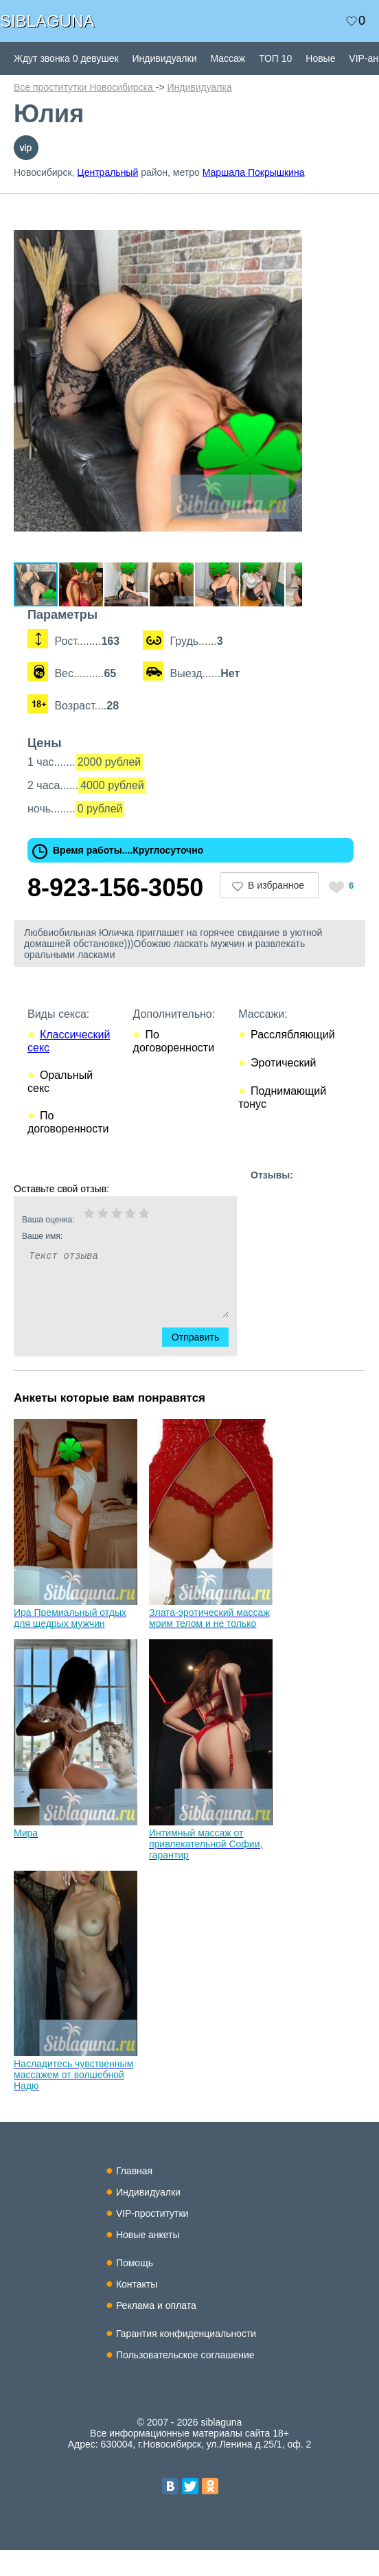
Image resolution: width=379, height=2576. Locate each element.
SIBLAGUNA (47, 21)
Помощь (134, 2288)
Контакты (136, 2310)
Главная (134, 2196)
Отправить (203, 1363)
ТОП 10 (275, 58)
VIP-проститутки (152, 2239)
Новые (320, 58)
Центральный (107, 172)
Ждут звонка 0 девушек (66, 58)
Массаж (227, 58)
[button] (310, 213)
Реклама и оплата (156, 2331)
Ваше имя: (107, 1262)
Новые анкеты (148, 2260)
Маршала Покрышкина (254, 172)
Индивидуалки (165, 58)
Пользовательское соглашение (185, 2380)
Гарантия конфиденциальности (186, 2359)
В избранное (276, 911)
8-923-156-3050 (115, 914)
